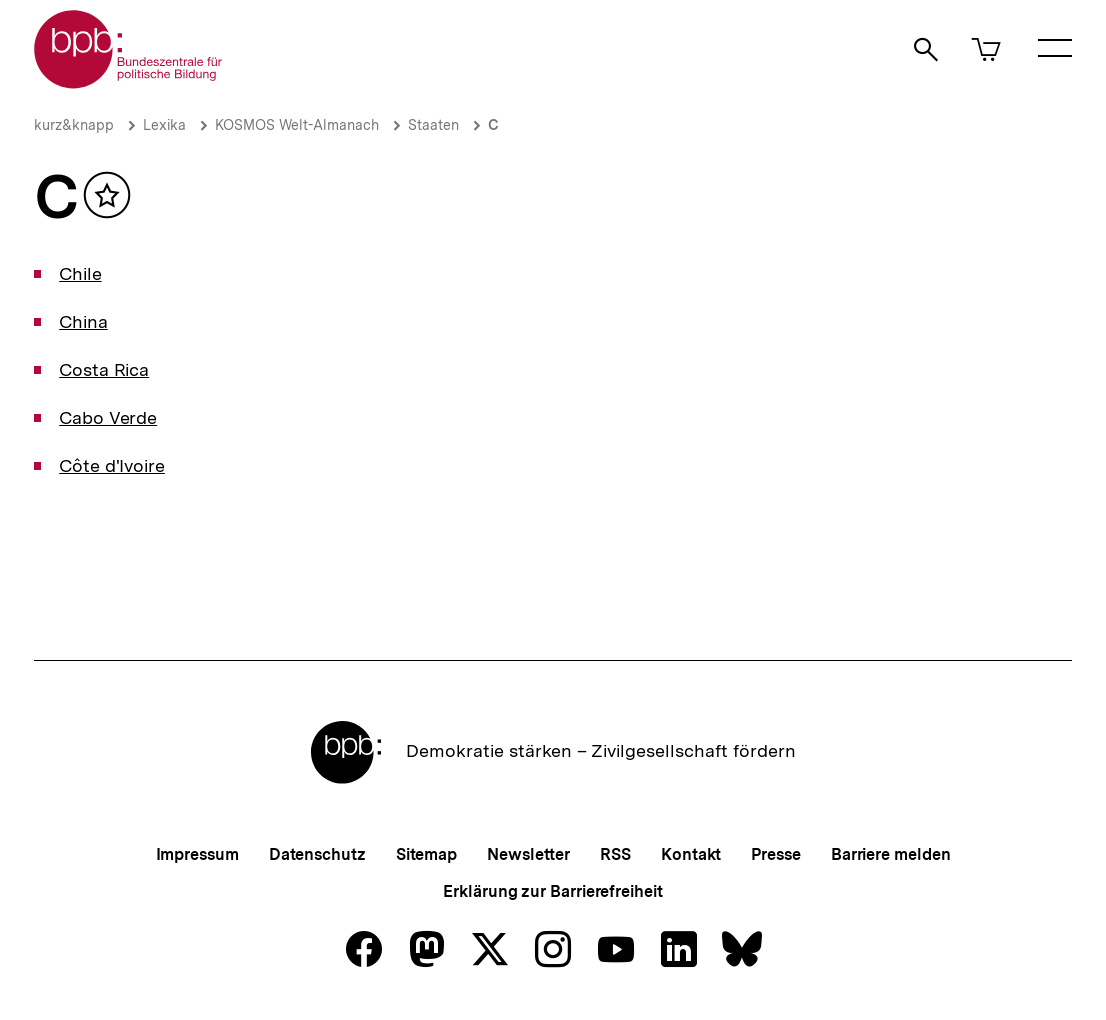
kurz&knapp (74, 125)
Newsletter (528, 854)
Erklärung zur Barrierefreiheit (552, 891)
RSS (615, 854)
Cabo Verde (108, 417)
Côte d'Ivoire (112, 465)
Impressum (197, 854)
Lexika (164, 125)
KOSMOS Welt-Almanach (297, 125)
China (83, 321)
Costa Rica (104, 369)
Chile (80, 273)
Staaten (433, 125)
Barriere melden (891, 854)
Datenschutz (317, 854)
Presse (775, 854)
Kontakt (691, 854)
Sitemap (426, 854)
